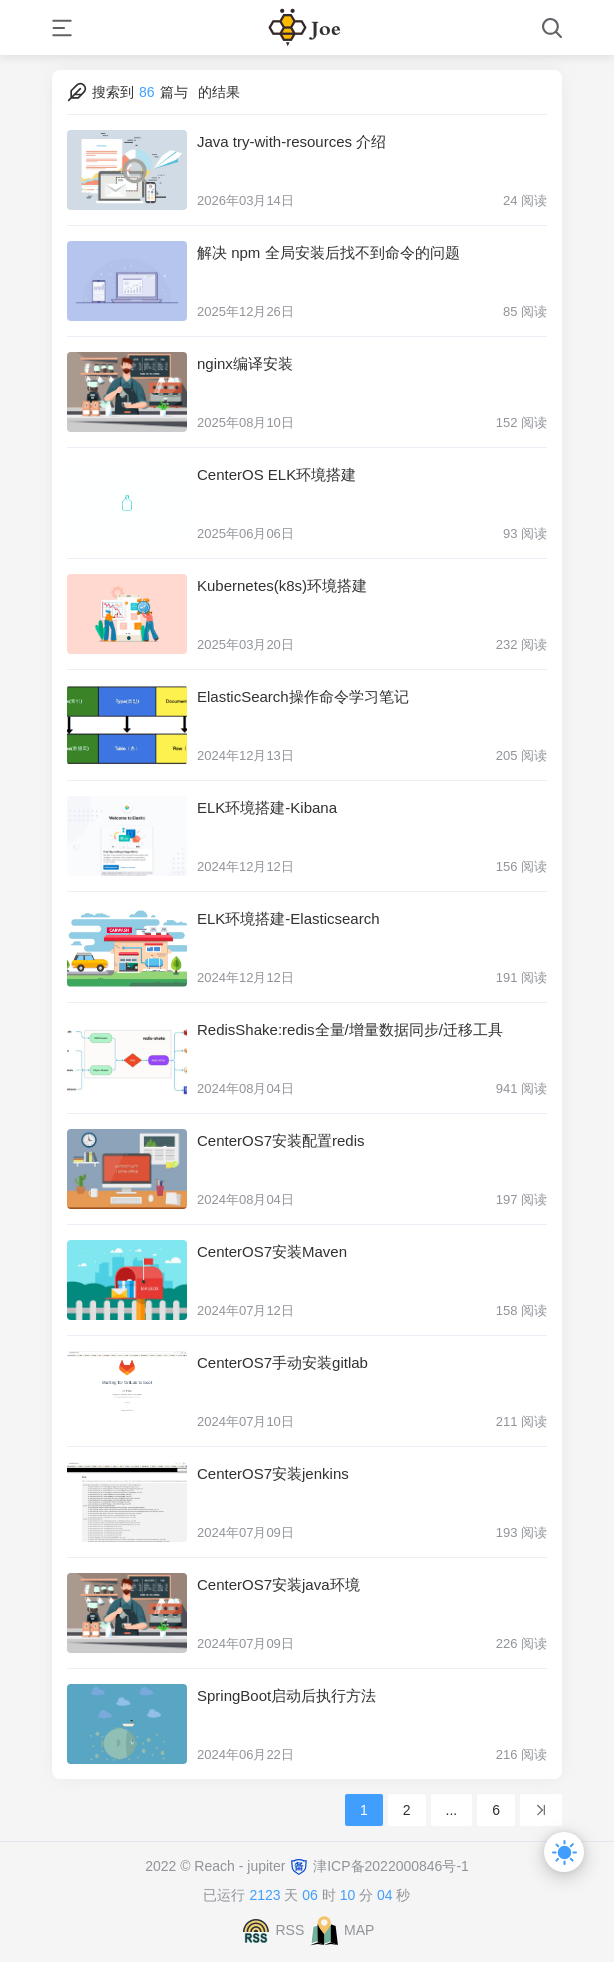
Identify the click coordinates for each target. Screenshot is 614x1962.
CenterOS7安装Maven (272, 1251)
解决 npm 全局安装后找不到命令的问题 (328, 252)
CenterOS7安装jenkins (273, 1473)
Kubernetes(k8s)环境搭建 (282, 585)
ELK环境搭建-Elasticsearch (288, 918)
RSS (289, 1930)
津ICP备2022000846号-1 (391, 1866)
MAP (359, 1930)
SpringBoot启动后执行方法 (286, 1695)
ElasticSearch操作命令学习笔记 (303, 696)
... (452, 1810)
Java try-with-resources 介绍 (291, 141)
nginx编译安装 (245, 363)
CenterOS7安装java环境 (278, 1584)
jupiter (268, 1866)
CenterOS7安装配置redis (281, 1140)
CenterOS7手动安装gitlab (282, 1362)
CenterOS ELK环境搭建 (276, 474)
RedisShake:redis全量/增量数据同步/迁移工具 (350, 1029)
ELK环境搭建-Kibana (267, 807)
